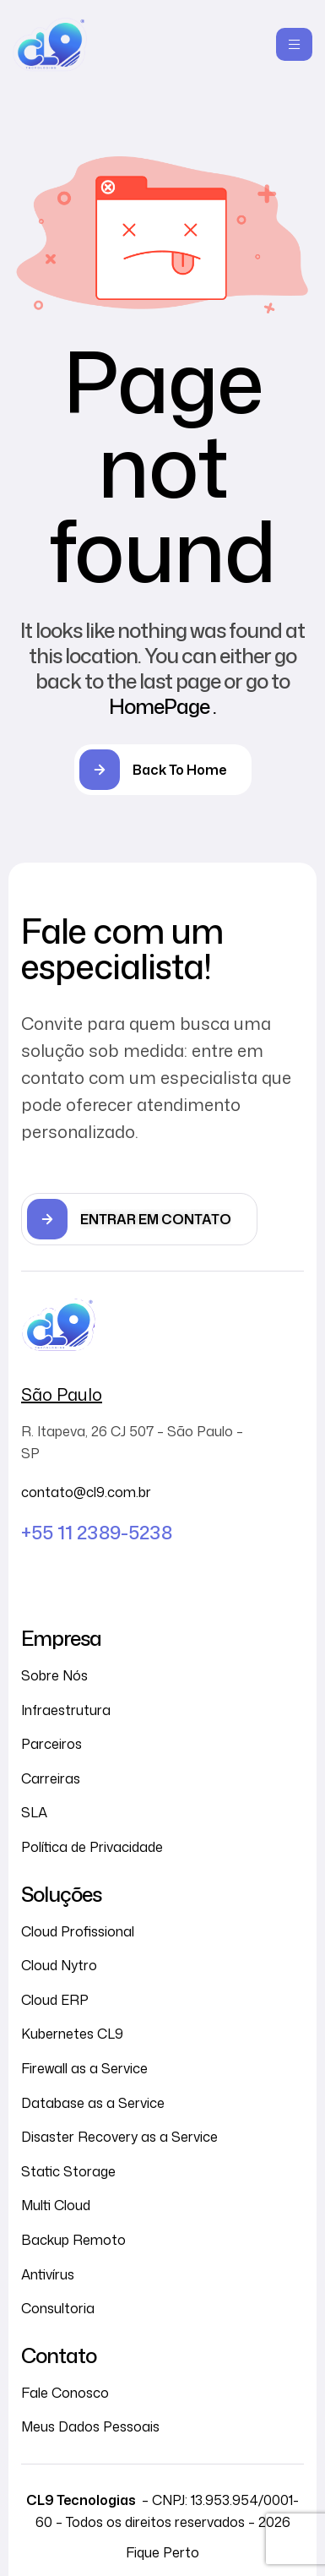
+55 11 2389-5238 (96, 1532)
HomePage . (162, 706)
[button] (139, 1219)
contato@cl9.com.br (86, 1492)
